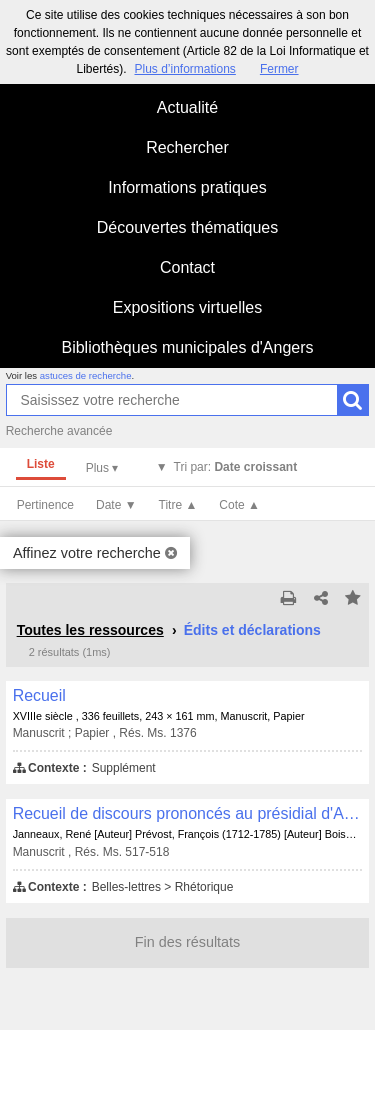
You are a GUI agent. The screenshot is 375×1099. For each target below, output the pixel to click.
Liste (41, 464)
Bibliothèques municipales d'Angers (187, 347)
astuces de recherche (86, 375)
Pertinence (45, 505)
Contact (187, 267)
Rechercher (187, 147)
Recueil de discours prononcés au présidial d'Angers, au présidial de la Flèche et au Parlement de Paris (188, 813)
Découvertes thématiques (187, 227)
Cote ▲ (239, 505)
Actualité (187, 107)
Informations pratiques (187, 187)
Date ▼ (116, 505)
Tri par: (236, 467)
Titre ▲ (178, 505)
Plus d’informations (184, 69)
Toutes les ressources (90, 630)
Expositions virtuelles (187, 307)
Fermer (279, 69)
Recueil (39, 695)
